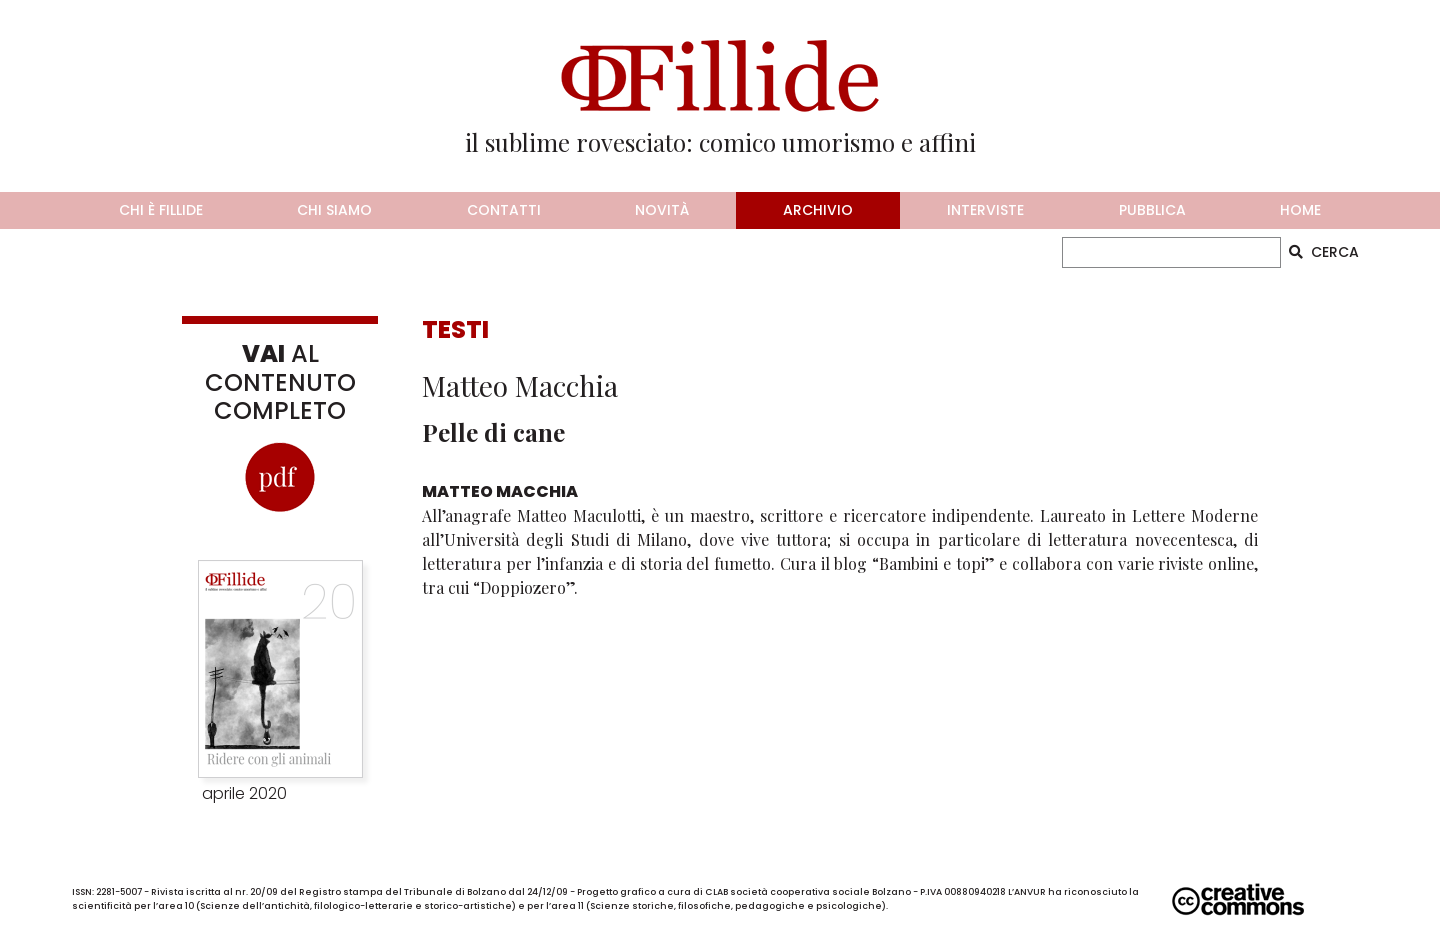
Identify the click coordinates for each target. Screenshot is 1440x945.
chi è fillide (161, 210)
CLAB (716, 892)
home (1300, 210)
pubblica (1152, 210)
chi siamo (334, 210)
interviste (985, 210)
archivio (818, 210)
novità (662, 210)
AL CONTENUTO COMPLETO (280, 382)
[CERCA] (1171, 252)
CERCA (1324, 252)
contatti (504, 210)
